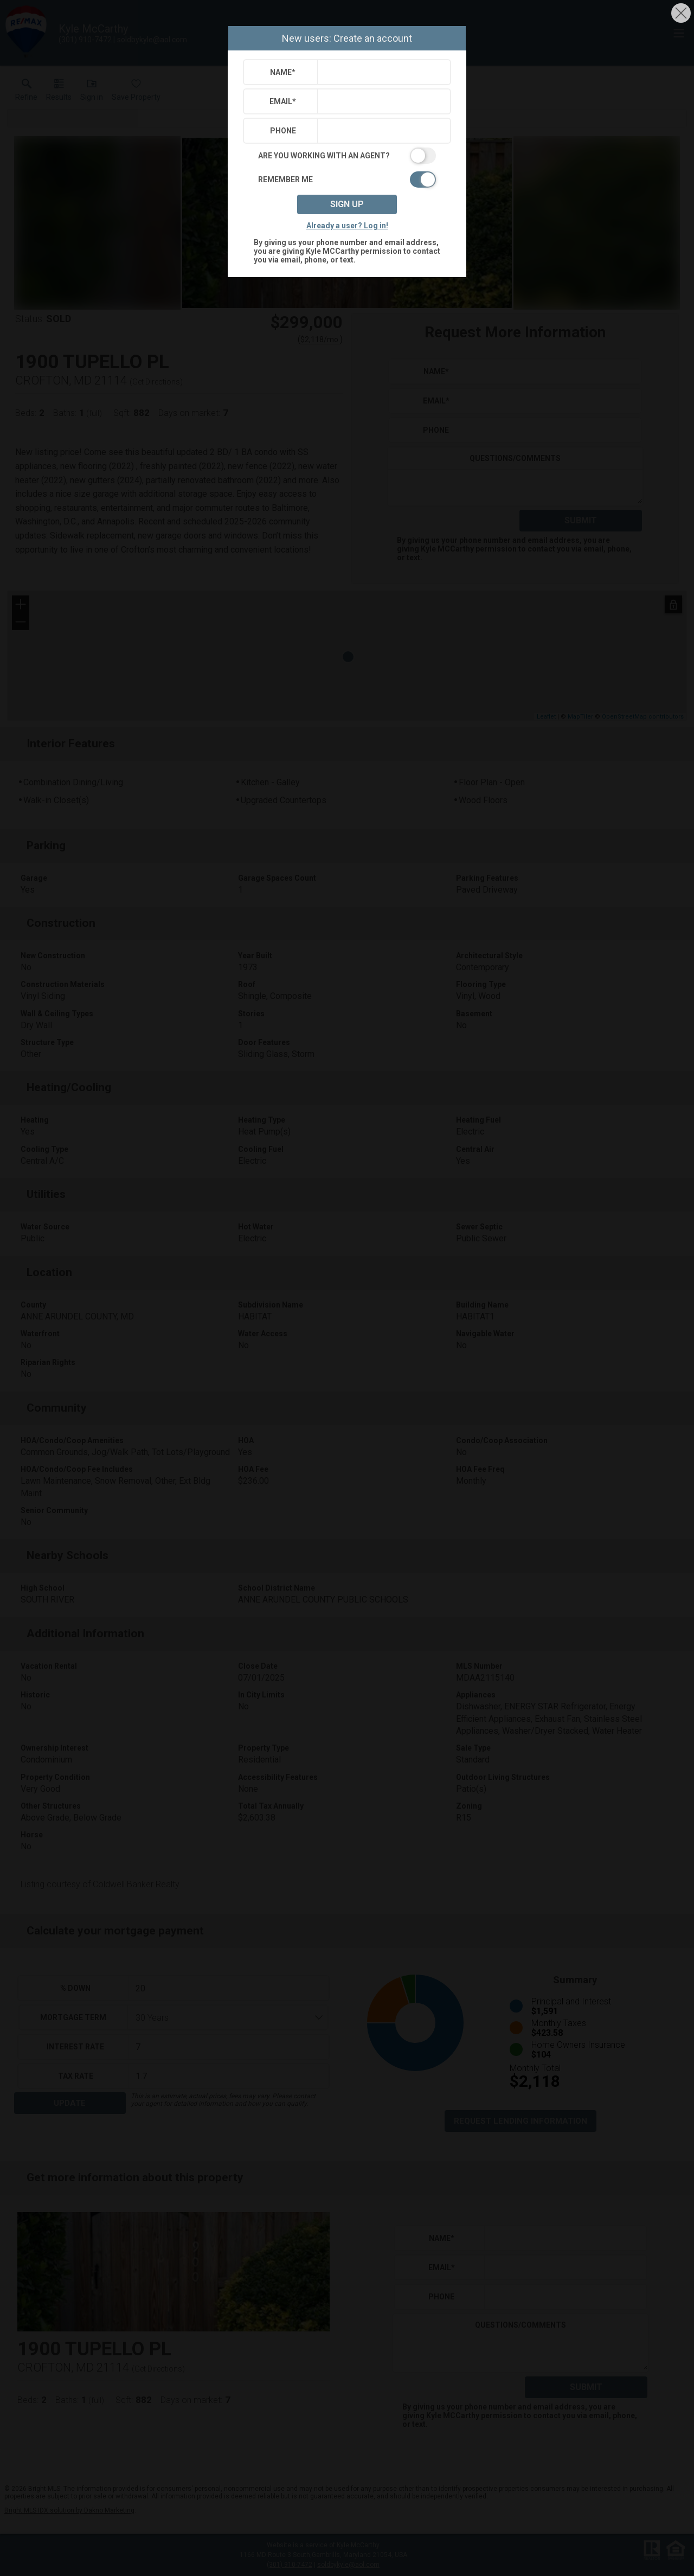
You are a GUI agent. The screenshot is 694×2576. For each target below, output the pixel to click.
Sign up (347, 204)
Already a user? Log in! (347, 225)
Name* (282, 72)
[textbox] (381, 72)
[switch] (347, 155)
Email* (282, 101)
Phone (283, 130)
